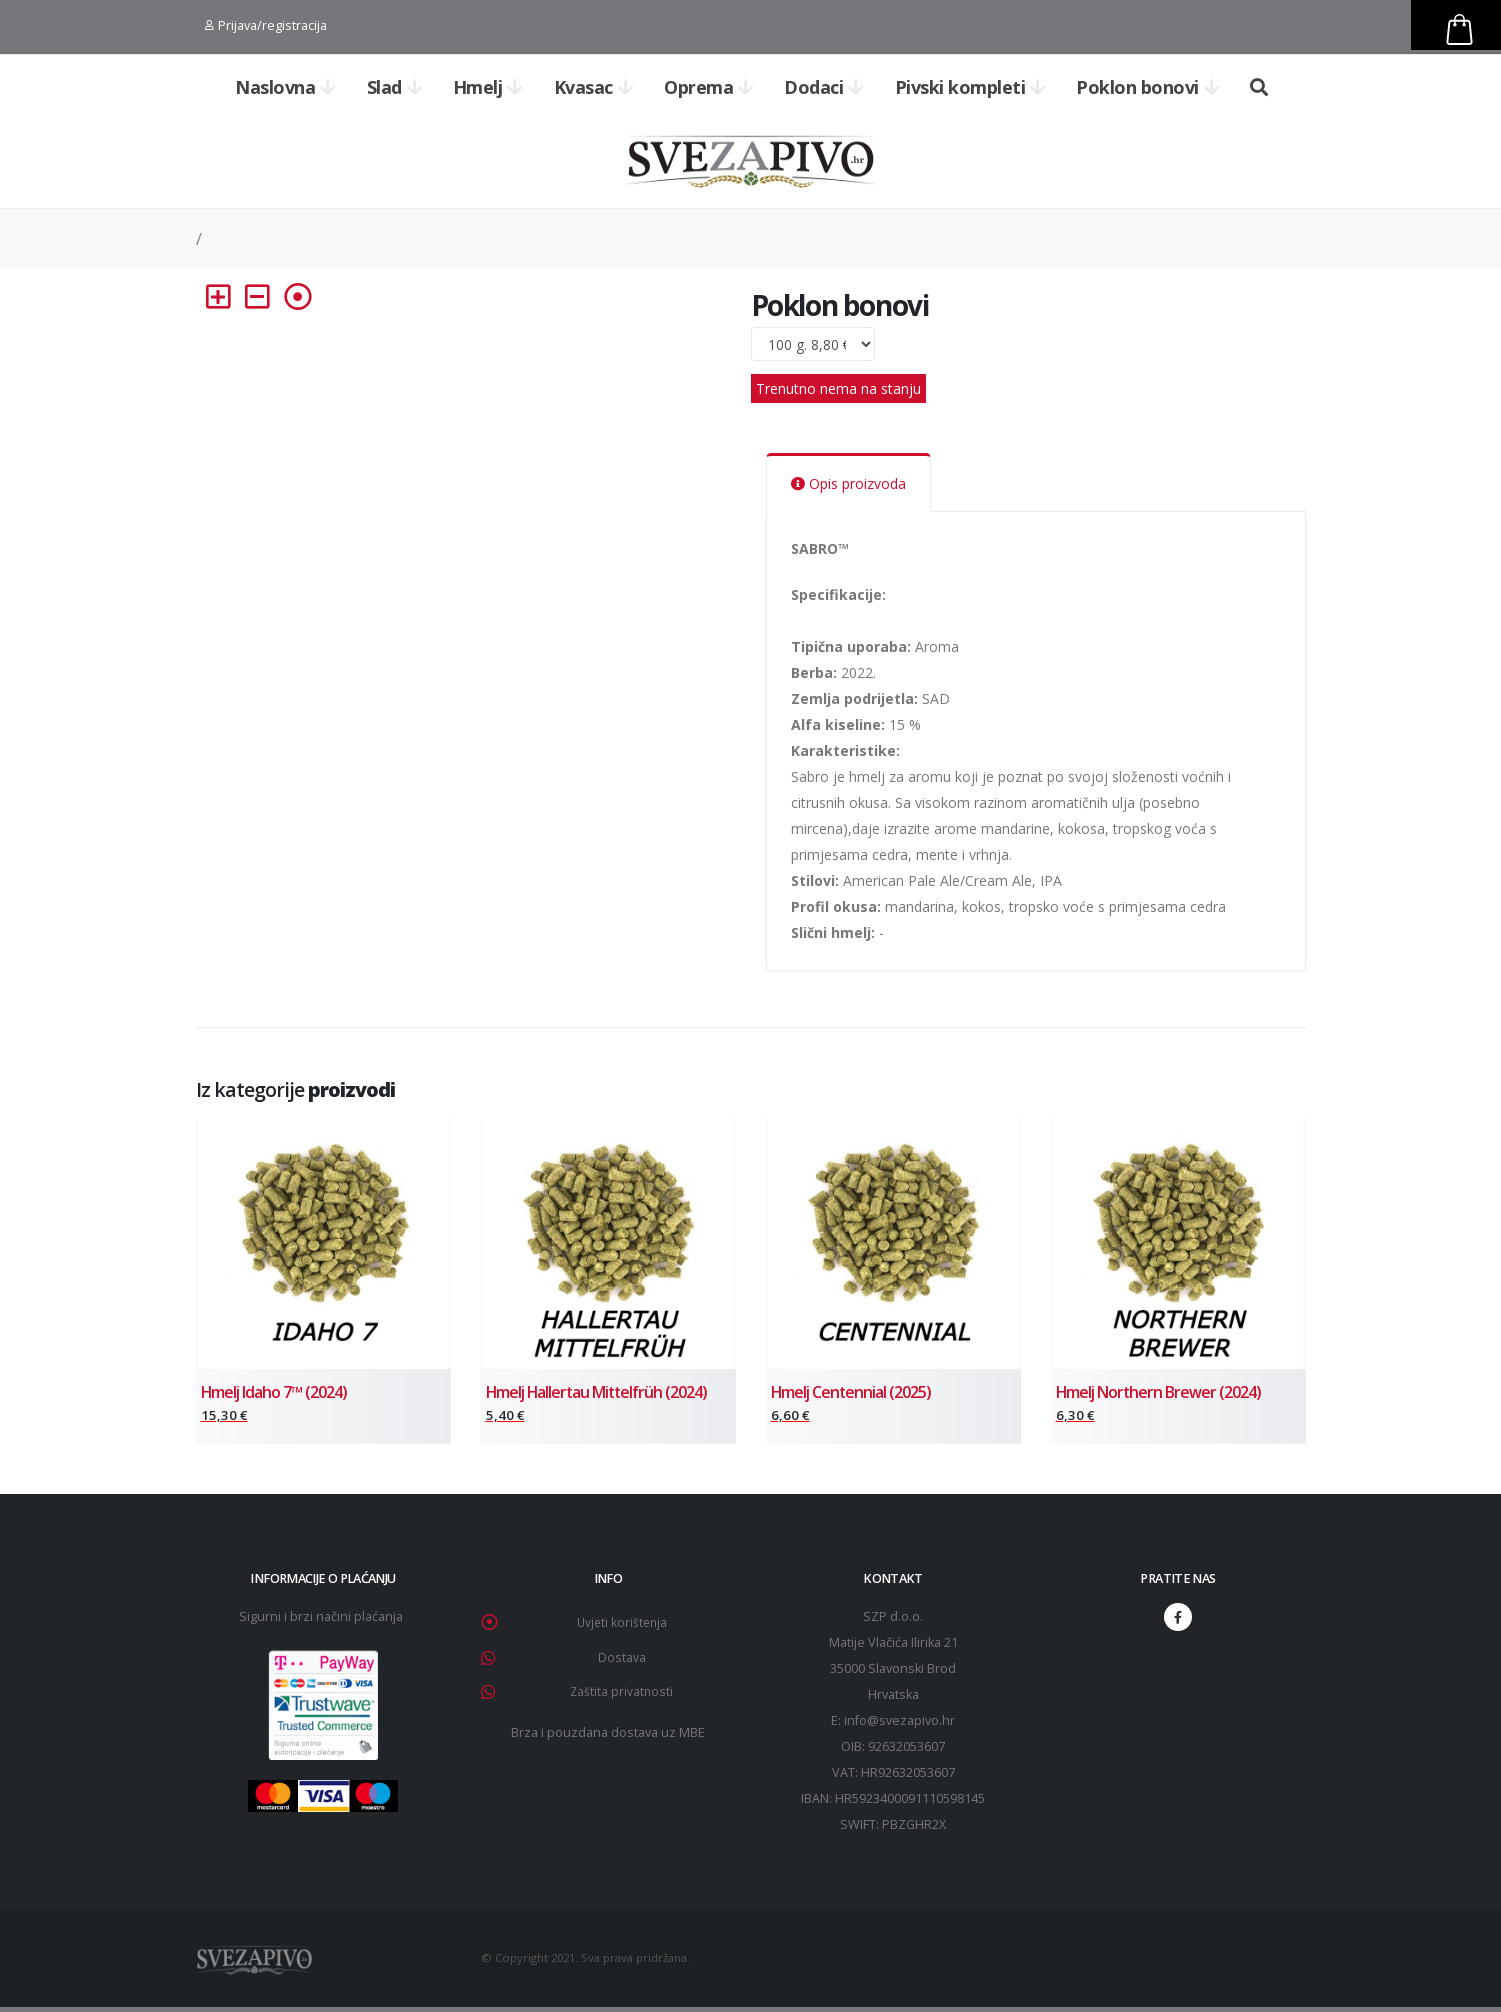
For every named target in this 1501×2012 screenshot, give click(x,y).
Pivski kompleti (970, 87)
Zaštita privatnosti (621, 1693)
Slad (395, 87)
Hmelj (488, 87)
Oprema (709, 87)
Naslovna (285, 87)
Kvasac (594, 87)
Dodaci (824, 87)
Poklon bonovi (1147, 87)
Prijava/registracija (266, 25)
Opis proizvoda (848, 483)
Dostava (622, 1660)
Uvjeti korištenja (622, 1626)
